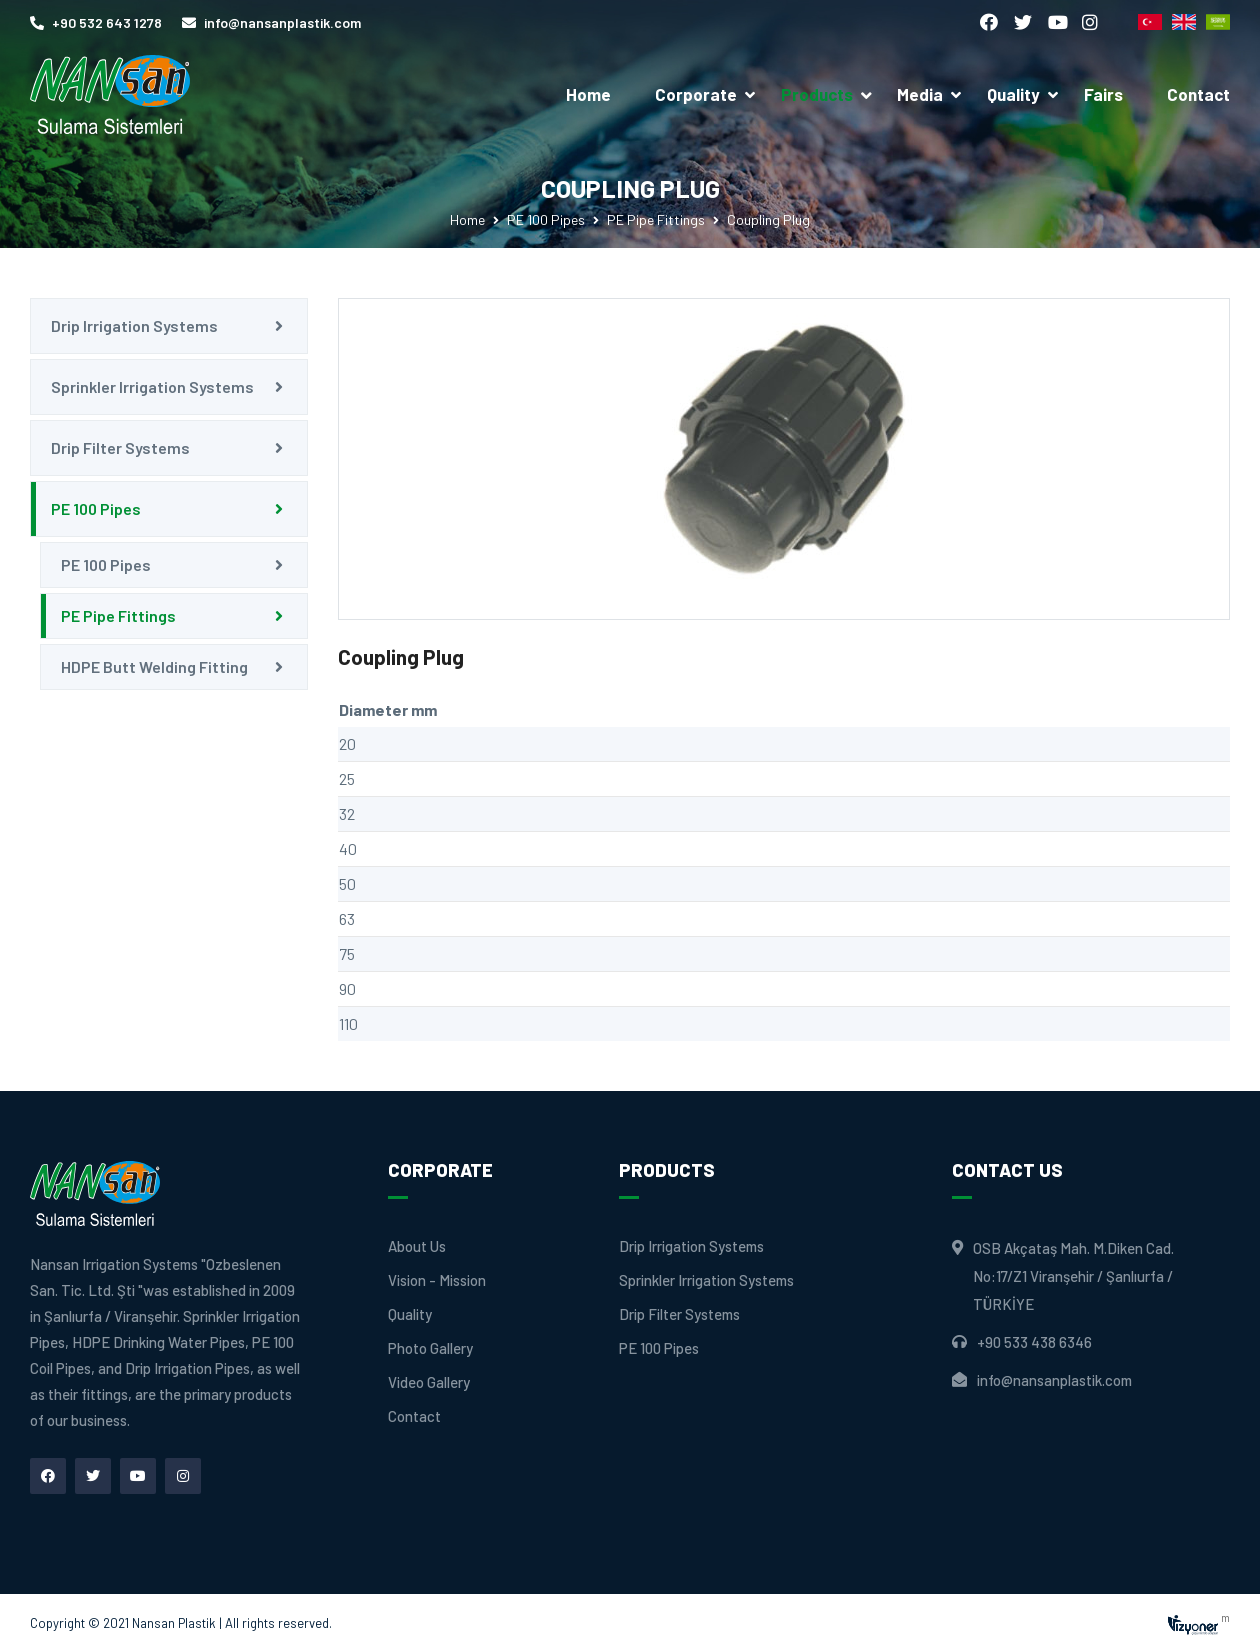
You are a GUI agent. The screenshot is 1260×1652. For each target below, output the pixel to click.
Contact (1198, 94)
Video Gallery (429, 1382)
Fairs (1103, 94)
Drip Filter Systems (120, 447)
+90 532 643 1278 (96, 22)
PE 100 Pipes (546, 219)
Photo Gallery (430, 1348)
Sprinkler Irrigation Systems (152, 386)
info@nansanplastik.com (271, 22)
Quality (1013, 94)
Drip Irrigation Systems (134, 325)
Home (588, 94)
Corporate (696, 94)
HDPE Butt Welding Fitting (154, 666)
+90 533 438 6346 (1034, 1342)
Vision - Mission (437, 1280)
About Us (417, 1246)
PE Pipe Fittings (656, 219)
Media (920, 94)
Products (828, 94)
